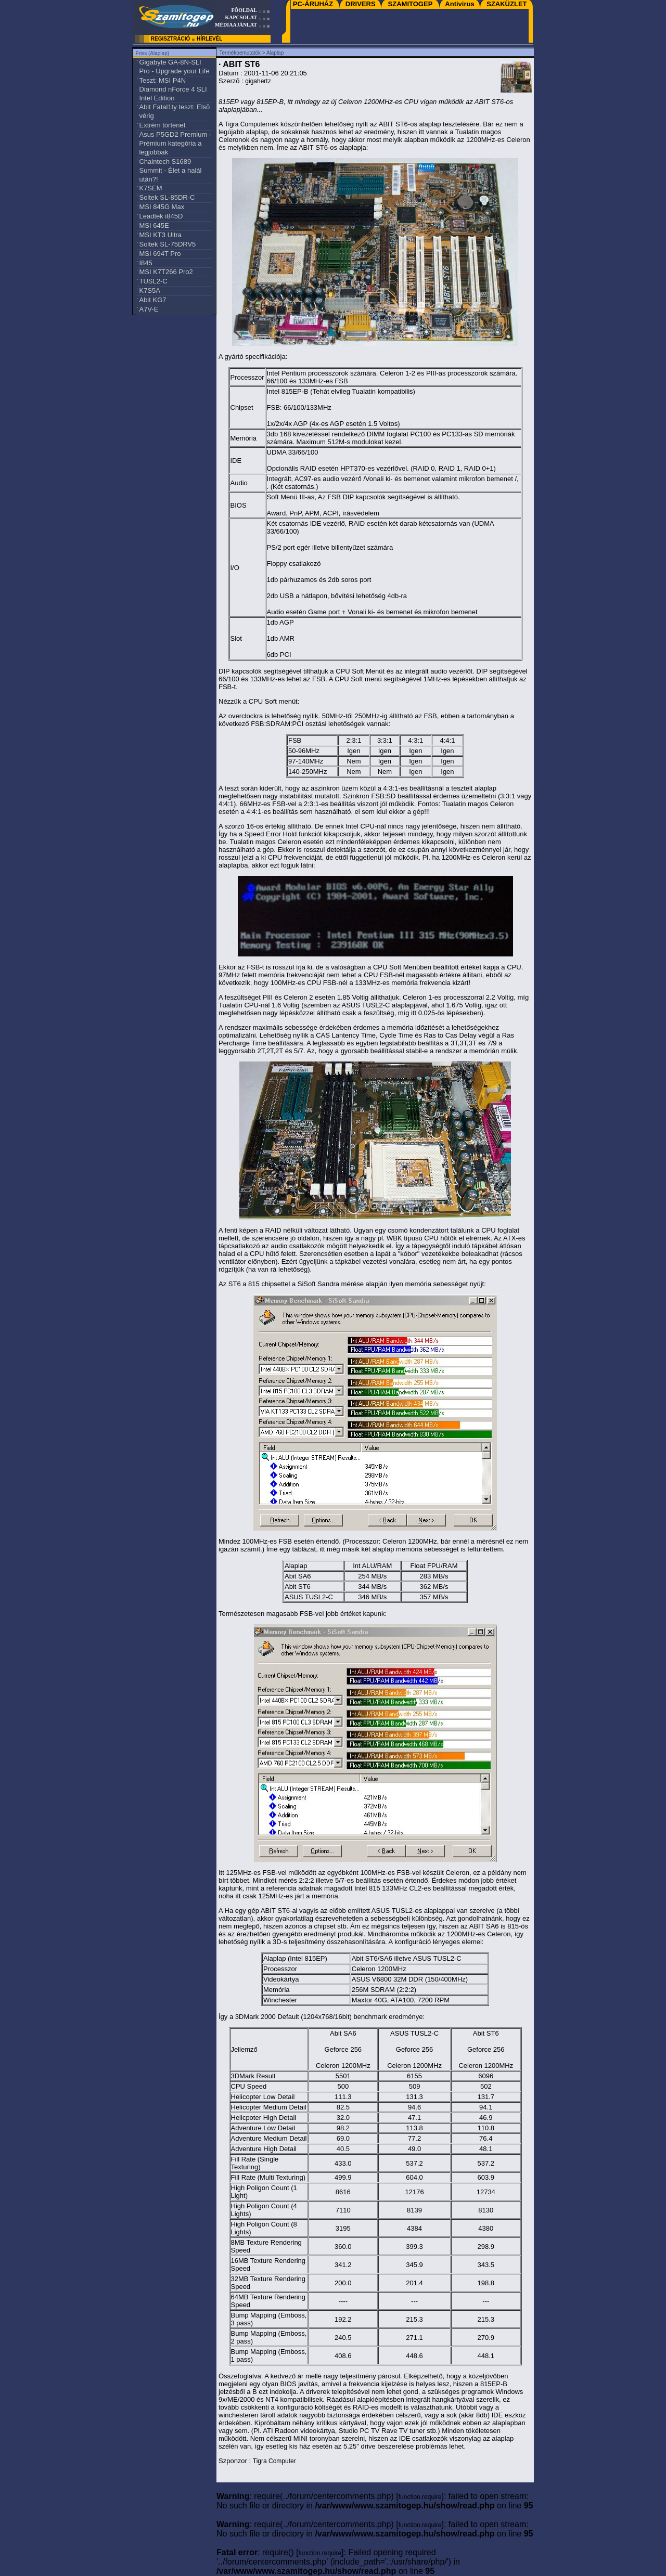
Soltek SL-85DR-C (167, 197)
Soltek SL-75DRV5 (167, 244)
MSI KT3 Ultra (160, 235)
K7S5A (149, 290)
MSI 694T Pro (160, 253)
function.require (420, 2497)
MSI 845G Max (161, 207)
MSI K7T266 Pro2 (166, 272)
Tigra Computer (246, 124)
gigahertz (258, 81)
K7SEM (150, 188)
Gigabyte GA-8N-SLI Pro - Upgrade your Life (174, 66)
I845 (145, 263)
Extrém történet (162, 125)
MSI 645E (154, 225)
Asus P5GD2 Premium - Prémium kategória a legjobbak (175, 143)
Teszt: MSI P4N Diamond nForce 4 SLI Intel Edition (173, 89)
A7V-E (148, 309)
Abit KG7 (152, 300)
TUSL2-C (153, 281)
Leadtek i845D (161, 216)
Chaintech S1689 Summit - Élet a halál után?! (170, 170)
